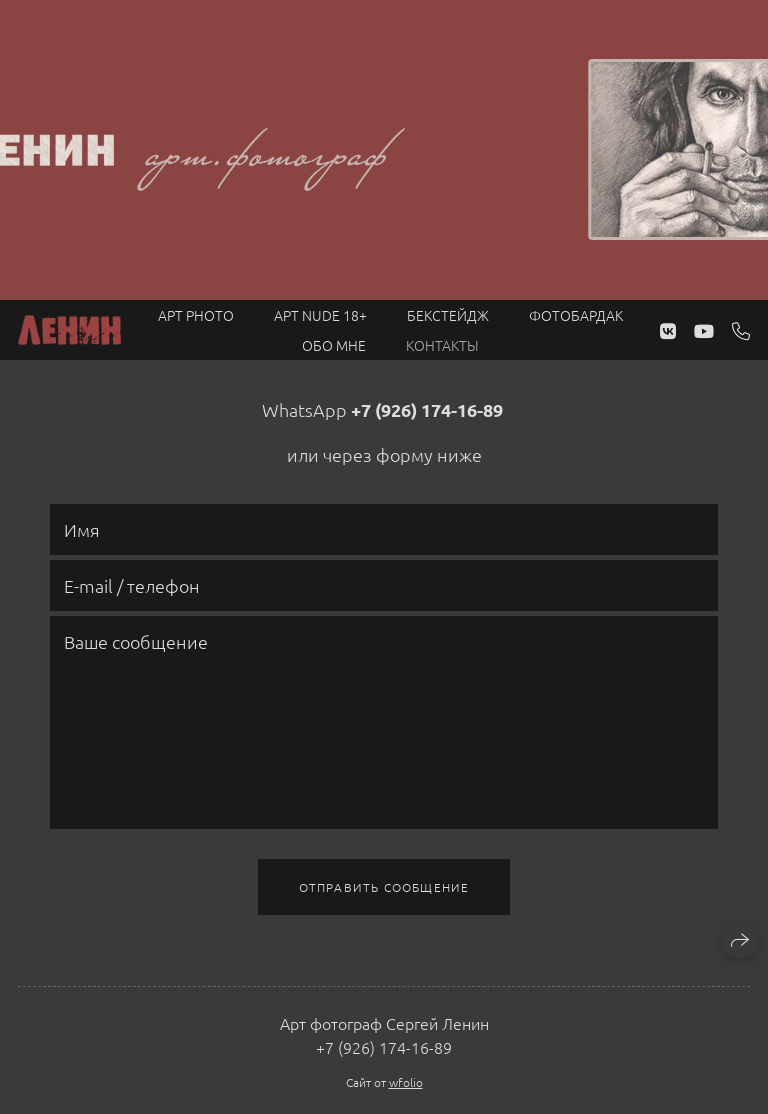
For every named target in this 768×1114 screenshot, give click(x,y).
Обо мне (334, 345)
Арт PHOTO (196, 315)
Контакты (442, 345)
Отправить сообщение (384, 887)
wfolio (406, 1082)
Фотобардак (576, 315)
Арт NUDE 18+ (320, 315)
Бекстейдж (448, 315)
